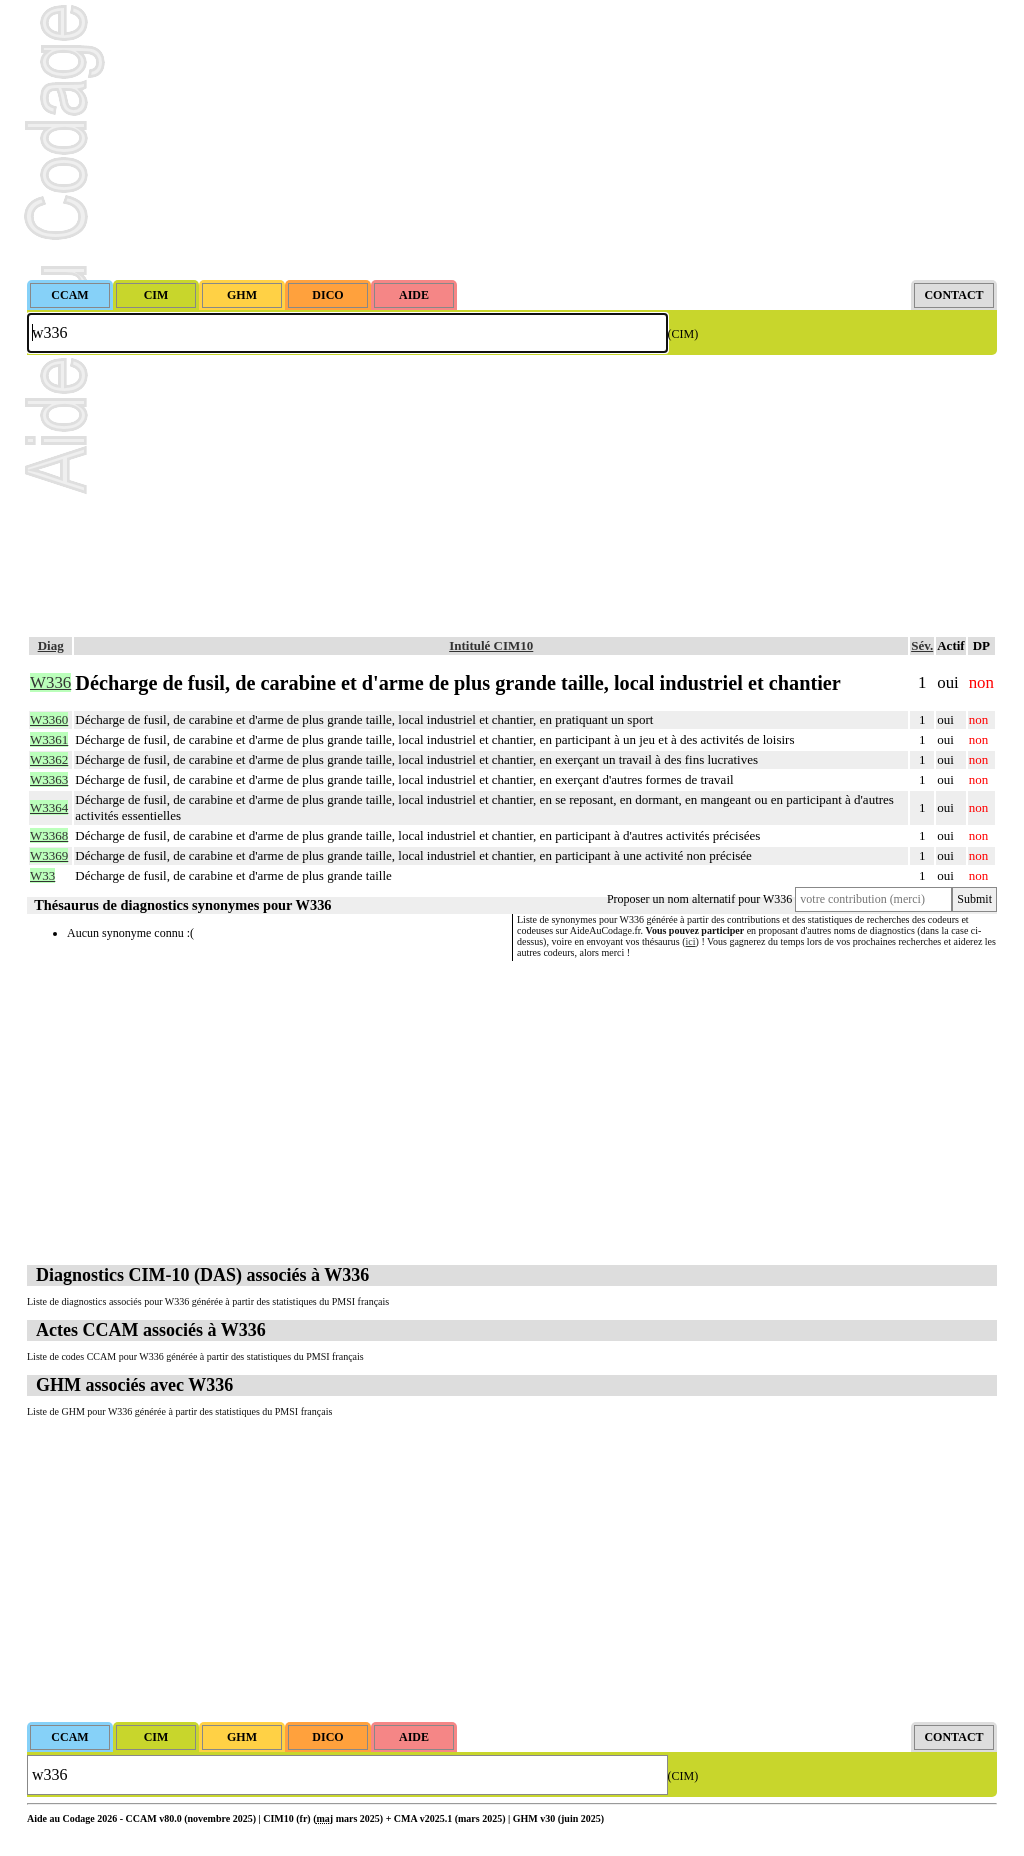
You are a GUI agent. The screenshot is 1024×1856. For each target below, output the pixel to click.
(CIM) (683, 334)
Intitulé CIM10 (491, 645)
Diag (51, 645)
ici (691, 941)
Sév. (922, 645)
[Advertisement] (512, 140)
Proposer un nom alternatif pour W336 (699, 899)
